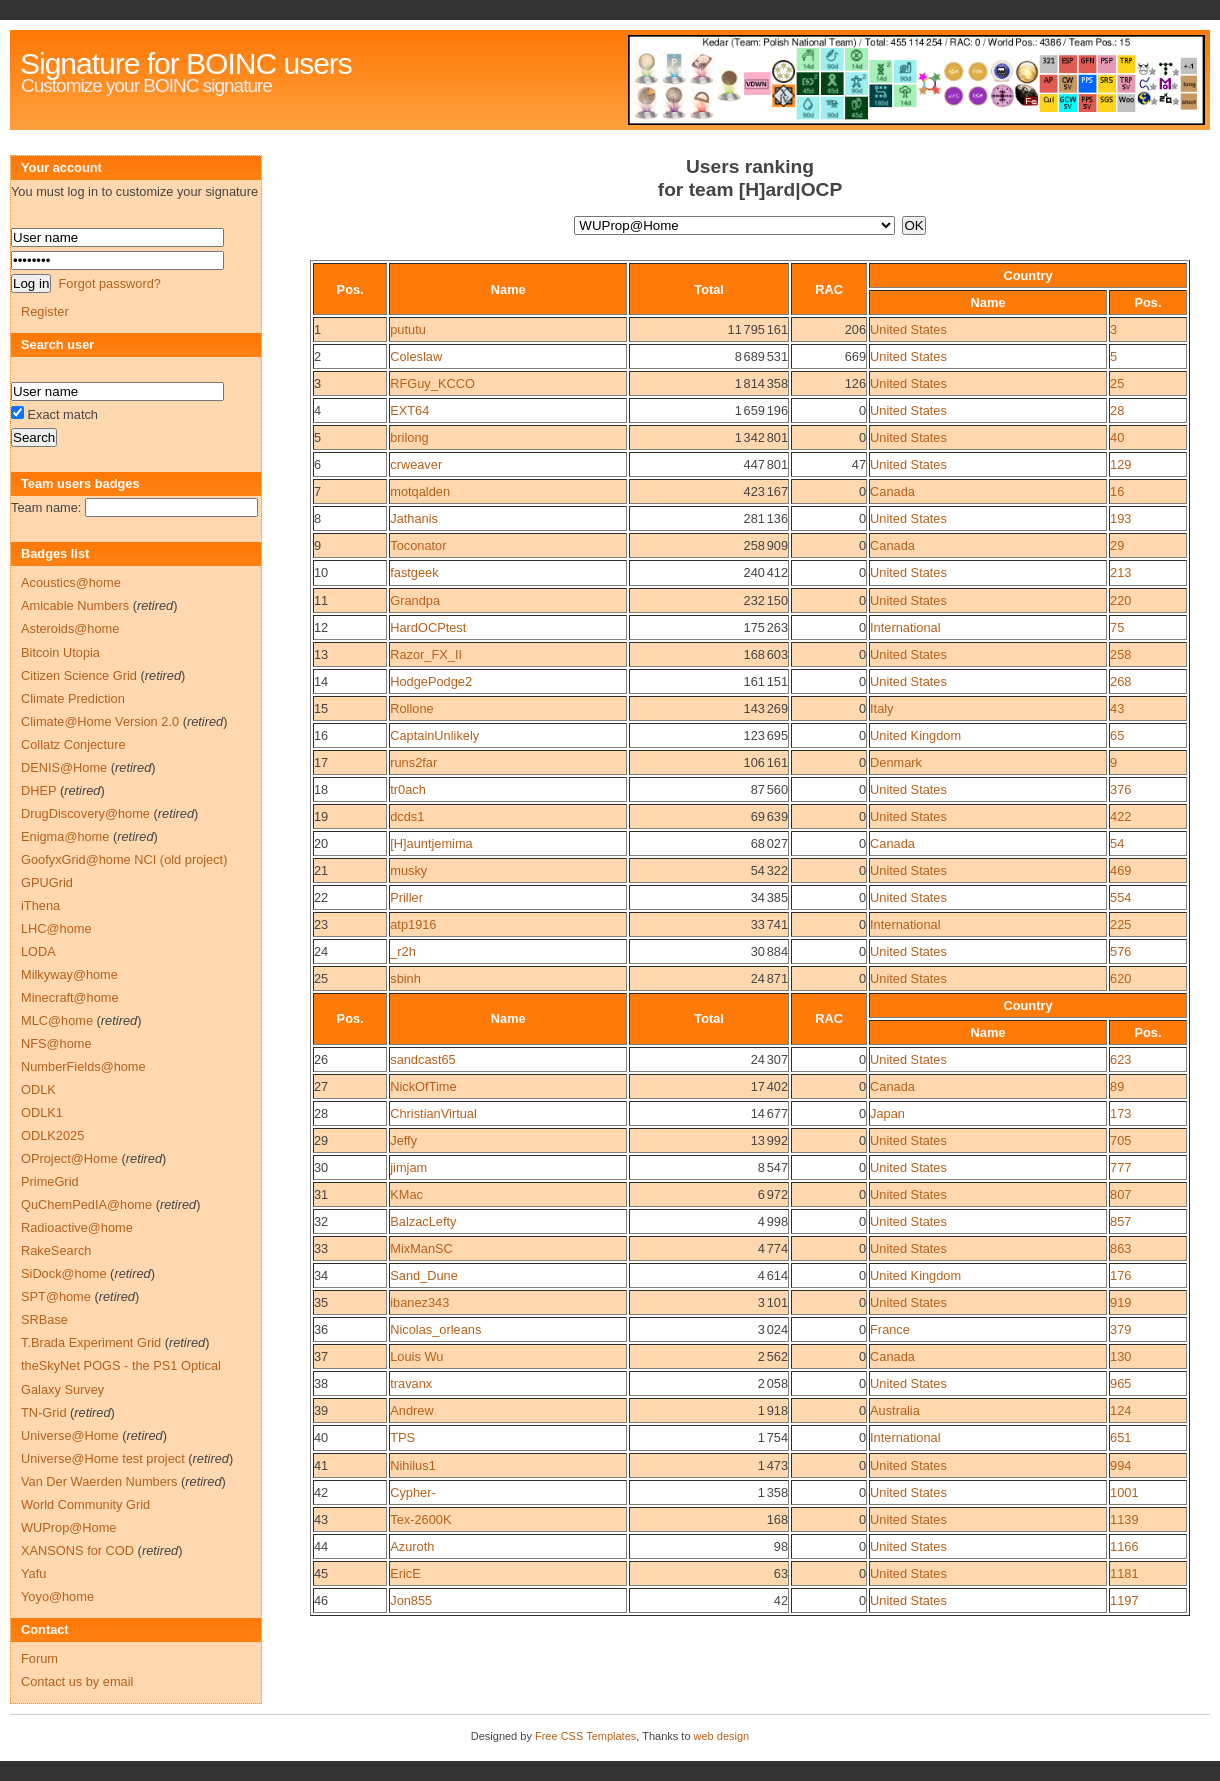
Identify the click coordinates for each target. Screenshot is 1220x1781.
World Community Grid (85, 1504)
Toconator (418, 545)
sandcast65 (422, 1059)
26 (321, 1059)
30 (321, 1167)
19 (321, 816)
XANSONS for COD (77, 1550)
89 (1117, 1086)
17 (321, 762)
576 (1120, 951)
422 (1120, 816)
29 (1117, 545)
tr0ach (408, 789)
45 (321, 1573)
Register (45, 311)
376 (1120, 789)
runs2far (413, 762)
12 (321, 627)
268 (1120, 681)
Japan (887, 1113)
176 (1120, 1275)
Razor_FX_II (426, 654)
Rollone (411, 708)
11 (321, 600)
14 (321, 681)
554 (1120, 897)
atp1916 (413, 924)
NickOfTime (423, 1086)
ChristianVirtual (433, 1113)
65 (1117, 735)
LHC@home (56, 928)
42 (321, 1492)
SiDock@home (64, 1273)
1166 (1124, 1546)
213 (1120, 572)
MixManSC (421, 1248)
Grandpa (415, 600)
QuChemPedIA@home (86, 1204)
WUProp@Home (68, 1527)
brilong (409, 437)
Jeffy (403, 1140)
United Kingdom (915, 735)
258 (1120, 654)
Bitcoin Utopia (60, 652)
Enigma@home (65, 836)
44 (321, 1546)
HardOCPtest (428, 627)
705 (1120, 1140)
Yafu (33, 1573)
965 (1120, 1383)
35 (321, 1302)
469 (1120, 870)
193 (1120, 518)
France (890, 1329)
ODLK (38, 1089)
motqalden (420, 491)
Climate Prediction (73, 698)
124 (1120, 1410)
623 (1120, 1059)
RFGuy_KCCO (432, 383)
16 (1117, 491)
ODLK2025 (52, 1135)
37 (321, 1356)
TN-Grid (44, 1412)
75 (1117, 627)
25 (1117, 383)
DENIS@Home (64, 767)
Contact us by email (77, 1681)
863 (1120, 1248)
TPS (402, 1437)
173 (1120, 1113)
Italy (881, 708)
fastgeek (414, 572)
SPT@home (56, 1296)
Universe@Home (70, 1435)
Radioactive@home (77, 1227)
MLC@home (57, 1020)
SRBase (44, 1319)
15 (321, 708)
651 (1120, 1437)
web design (722, 1736)
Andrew (411, 1410)
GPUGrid (47, 882)
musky (408, 870)
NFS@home (56, 1043)
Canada (892, 491)
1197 (1124, 1600)
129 (1120, 464)
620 (1120, 978)
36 (321, 1329)
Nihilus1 (413, 1465)
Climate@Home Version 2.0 (100, 721)
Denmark (896, 762)
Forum (39, 1658)
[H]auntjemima (431, 843)
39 (321, 1410)
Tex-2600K (420, 1519)
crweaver (416, 464)
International (905, 627)
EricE (405, 1573)
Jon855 (411, 1600)
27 (321, 1086)
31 (321, 1194)
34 (321, 1275)
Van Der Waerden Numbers (99, 1481)
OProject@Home (69, 1158)
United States (908, 329)
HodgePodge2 (431, 681)
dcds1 (407, 816)
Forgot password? (109, 283)
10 (321, 572)
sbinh (405, 978)
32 (321, 1221)
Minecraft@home (70, 997)
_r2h (403, 951)
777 (1120, 1167)
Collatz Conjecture (73, 744)
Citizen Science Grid (79, 675)
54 (1117, 843)
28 (1117, 410)
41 (321, 1465)
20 (321, 843)
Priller (406, 897)
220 (1120, 600)
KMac (406, 1194)
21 (321, 870)
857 (1120, 1221)
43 (1117, 708)
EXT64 (409, 410)
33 (321, 1248)
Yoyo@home (57, 1596)
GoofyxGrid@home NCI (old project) (124, 859)
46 (321, 1600)
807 (1120, 1194)
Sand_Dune (424, 1275)
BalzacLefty (423, 1221)
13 (321, 654)
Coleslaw (416, 356)
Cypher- (413, 1492)
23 (321, 924)
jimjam (408, 1167)
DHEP (38, 790)
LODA (38, 951)
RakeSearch (56, 1250)
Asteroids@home (70, 628)
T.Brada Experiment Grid (91, 1342)
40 (1117, 437)
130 (1120, 1356)
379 (1120, 1329)
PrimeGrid (50, 1181)
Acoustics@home (71, 582)
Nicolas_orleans (435, 1329)
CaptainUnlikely (434, 735)
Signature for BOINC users (186, 63)
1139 (1124, 1519)
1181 (1124, 1573)
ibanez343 (419, 1302)
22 (321, 897)
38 (321, 1383)
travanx (411, 1383)
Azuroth (412, 1546)
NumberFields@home (83, 1066)
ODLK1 (42, 1112)
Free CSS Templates (585, 1736)
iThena (40, 905)
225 (1120, 924)
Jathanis (414, 518)
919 (1120, 1302)
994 (1120, 1465)
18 (321, 789)
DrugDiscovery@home (85, 813)
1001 (1124, 1492)
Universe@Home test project (103, 1458)
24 (321, 951)
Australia (895, 1410)
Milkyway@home (69, 974)
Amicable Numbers (75, 605)
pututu (408, 329)
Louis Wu (416, 1356)
